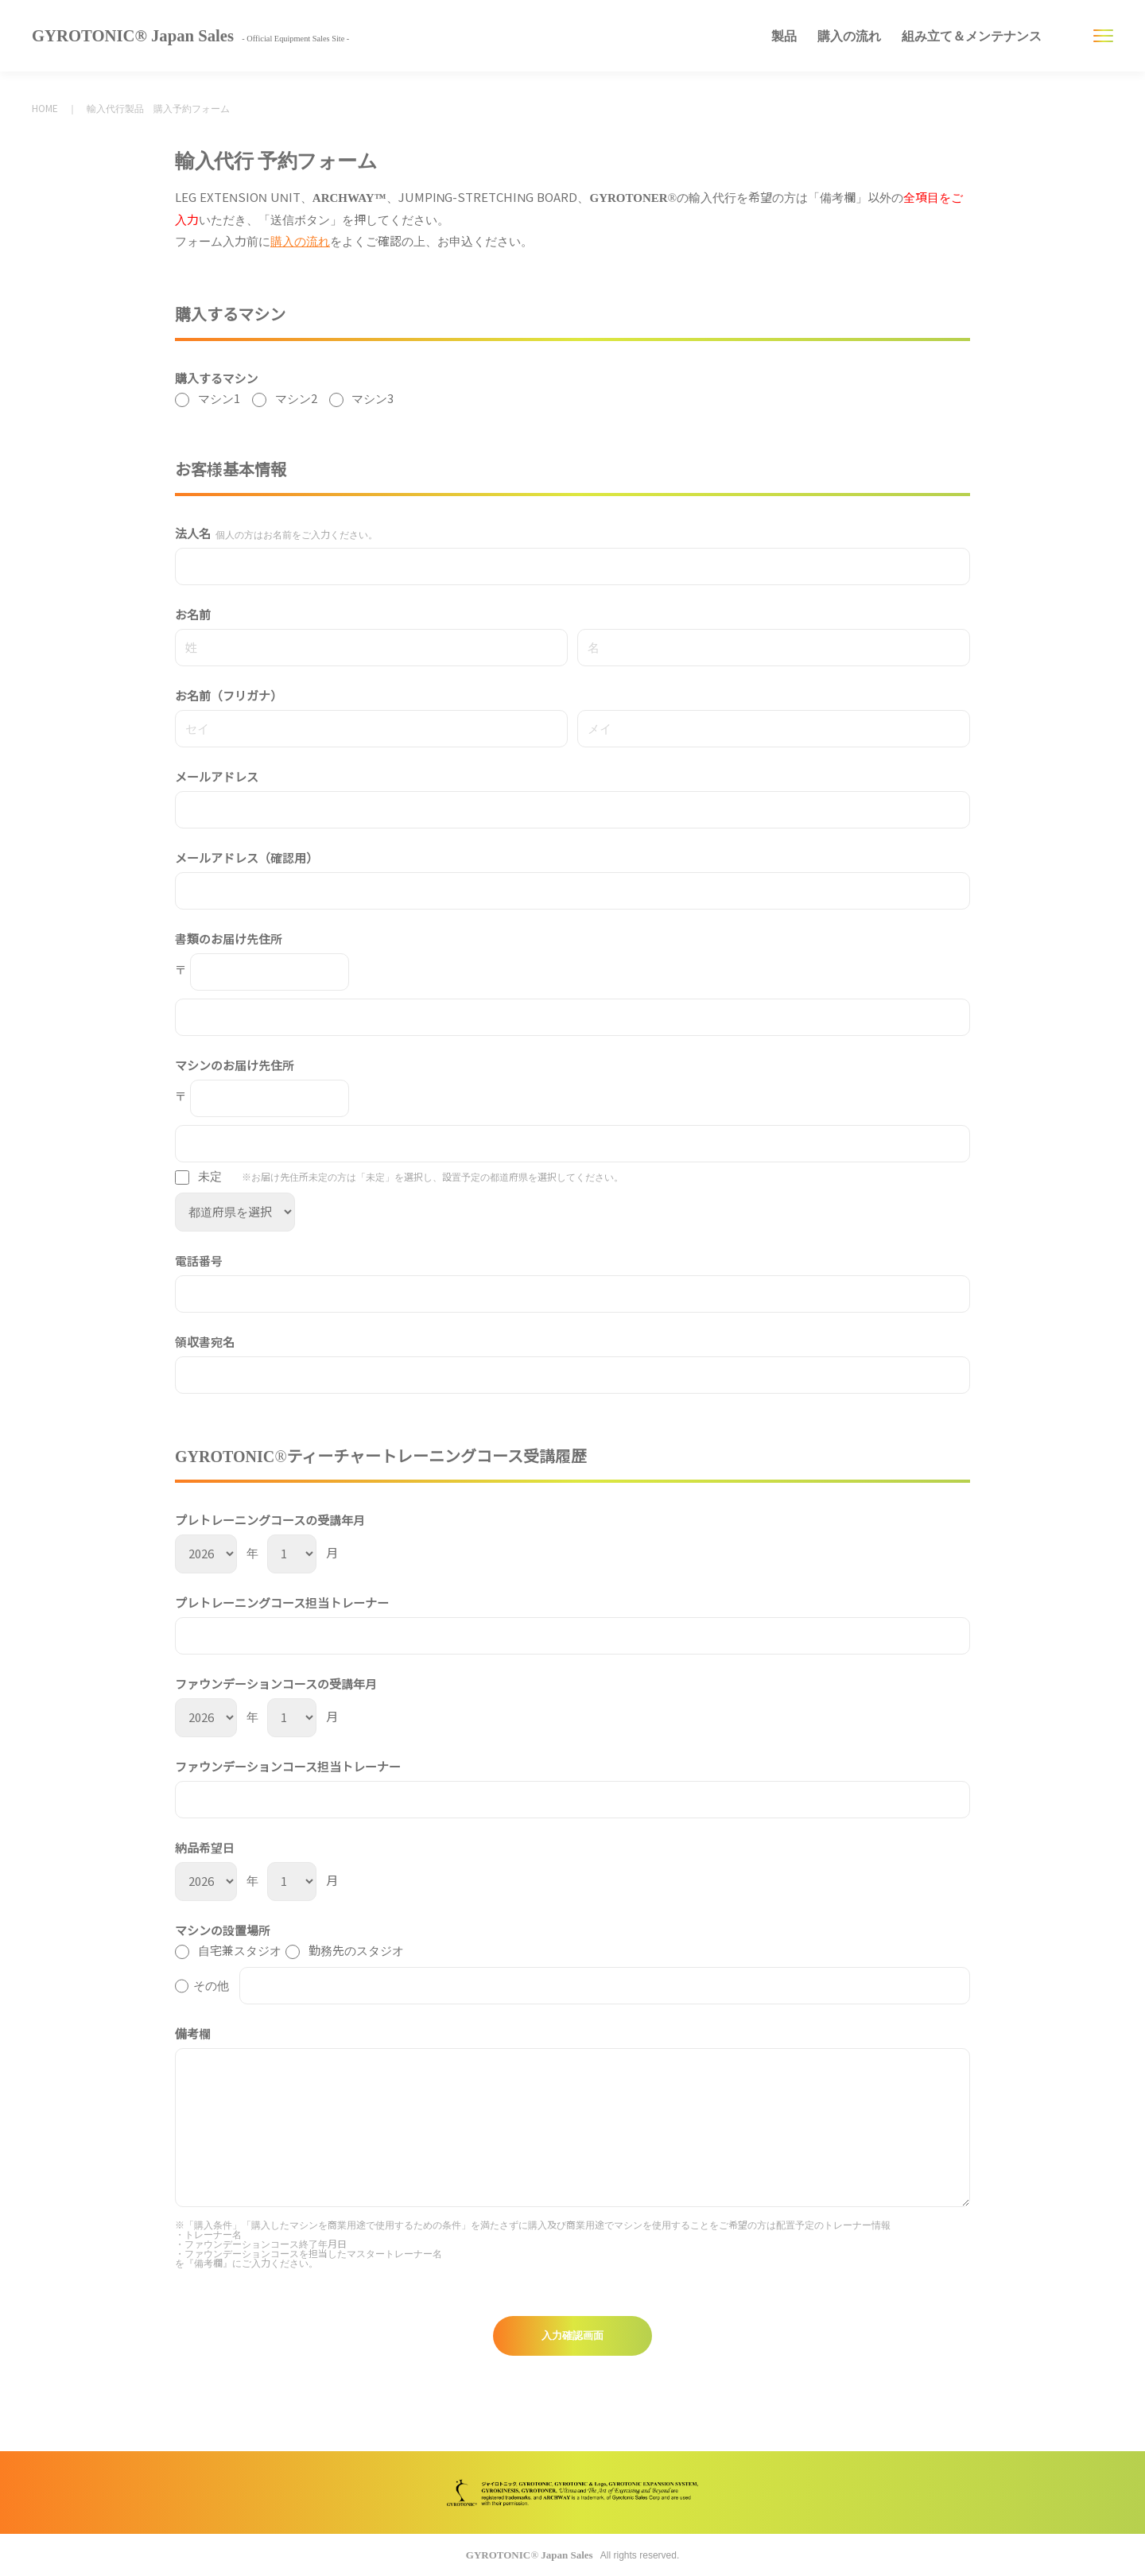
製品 (784, 36)
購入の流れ (849, 36)
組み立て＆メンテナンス (972, 36)
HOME (45, 108)
